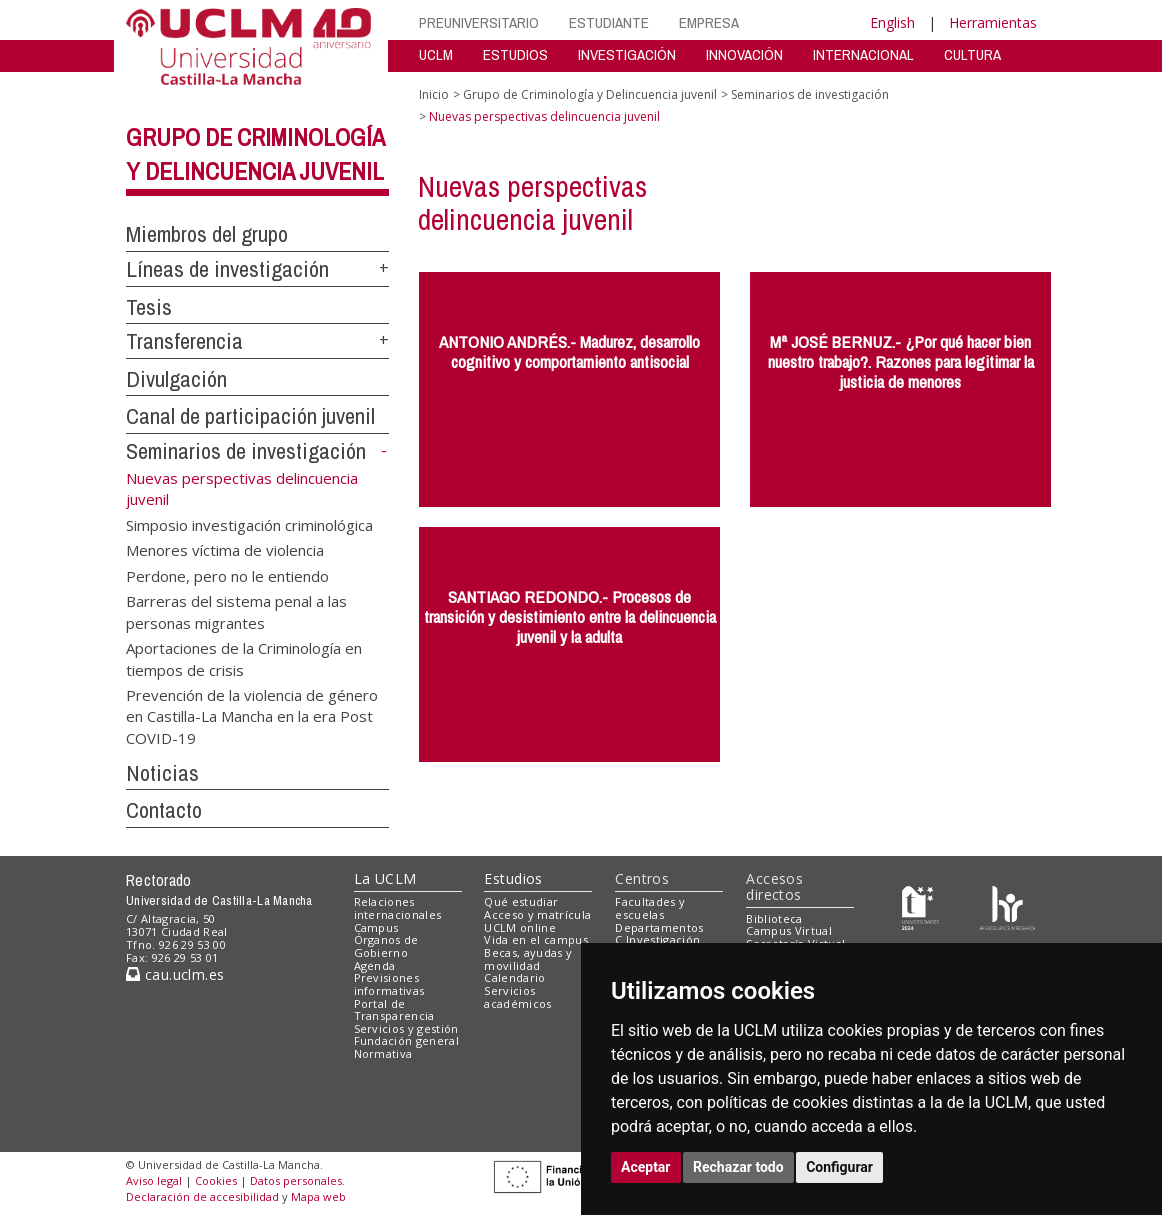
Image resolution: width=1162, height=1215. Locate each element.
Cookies (216, 1180)
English (892, 22)
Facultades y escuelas (650, 908)
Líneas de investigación (227, 269)
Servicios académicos (517, 997)
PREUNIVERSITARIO (479, 22)
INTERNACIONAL (863, 54)
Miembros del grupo (207, 234)
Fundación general (407, 1040)
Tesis (149, 307)
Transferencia (184, 341)
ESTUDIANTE (609, 22)
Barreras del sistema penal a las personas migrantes (236, 611)
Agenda (375, 965)
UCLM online (520, 927)
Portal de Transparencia (394, 1010)
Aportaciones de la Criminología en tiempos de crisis (244, 658)
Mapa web (318, 1196)
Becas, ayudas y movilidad (528, 959)
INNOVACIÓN (744, 54)
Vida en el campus (536, 939)
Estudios (513, 878)
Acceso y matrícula (537, 914)
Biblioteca (774, 918)
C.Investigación (657, 939)
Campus (376, 927)
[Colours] (1007, 906)
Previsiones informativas (389, 984)
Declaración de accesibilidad (202, 1196)
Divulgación (176, 379)
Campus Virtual (789, 930)
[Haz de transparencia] (920, 906)
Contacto (164, 810)
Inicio (434, 94)
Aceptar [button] (646, 1167)
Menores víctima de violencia (225, 550)
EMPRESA (709, 22)
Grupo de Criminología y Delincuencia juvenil (590, 94)
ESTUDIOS (515, 54)
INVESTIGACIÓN (627, 54)
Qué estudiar (521, 901)
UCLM (436, 54)
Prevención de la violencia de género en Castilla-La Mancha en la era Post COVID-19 (252, 715)
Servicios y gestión (406, 1028)
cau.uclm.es (175, 974)
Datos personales (296, 1180)
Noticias (162, 773)
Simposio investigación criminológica (249, 524)
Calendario (514, 977)
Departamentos (659, 927)
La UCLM (385, 878)
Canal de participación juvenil (250, 416)
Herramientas (993, 22)
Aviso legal (154, 1180)
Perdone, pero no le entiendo (227, 575)
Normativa (383, 1053)
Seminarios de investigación (246, 451)
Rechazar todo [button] (738, 1167)
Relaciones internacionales (398, 908)
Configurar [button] (839, 1167)
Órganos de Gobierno (386, 946)
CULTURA (972, 54)
